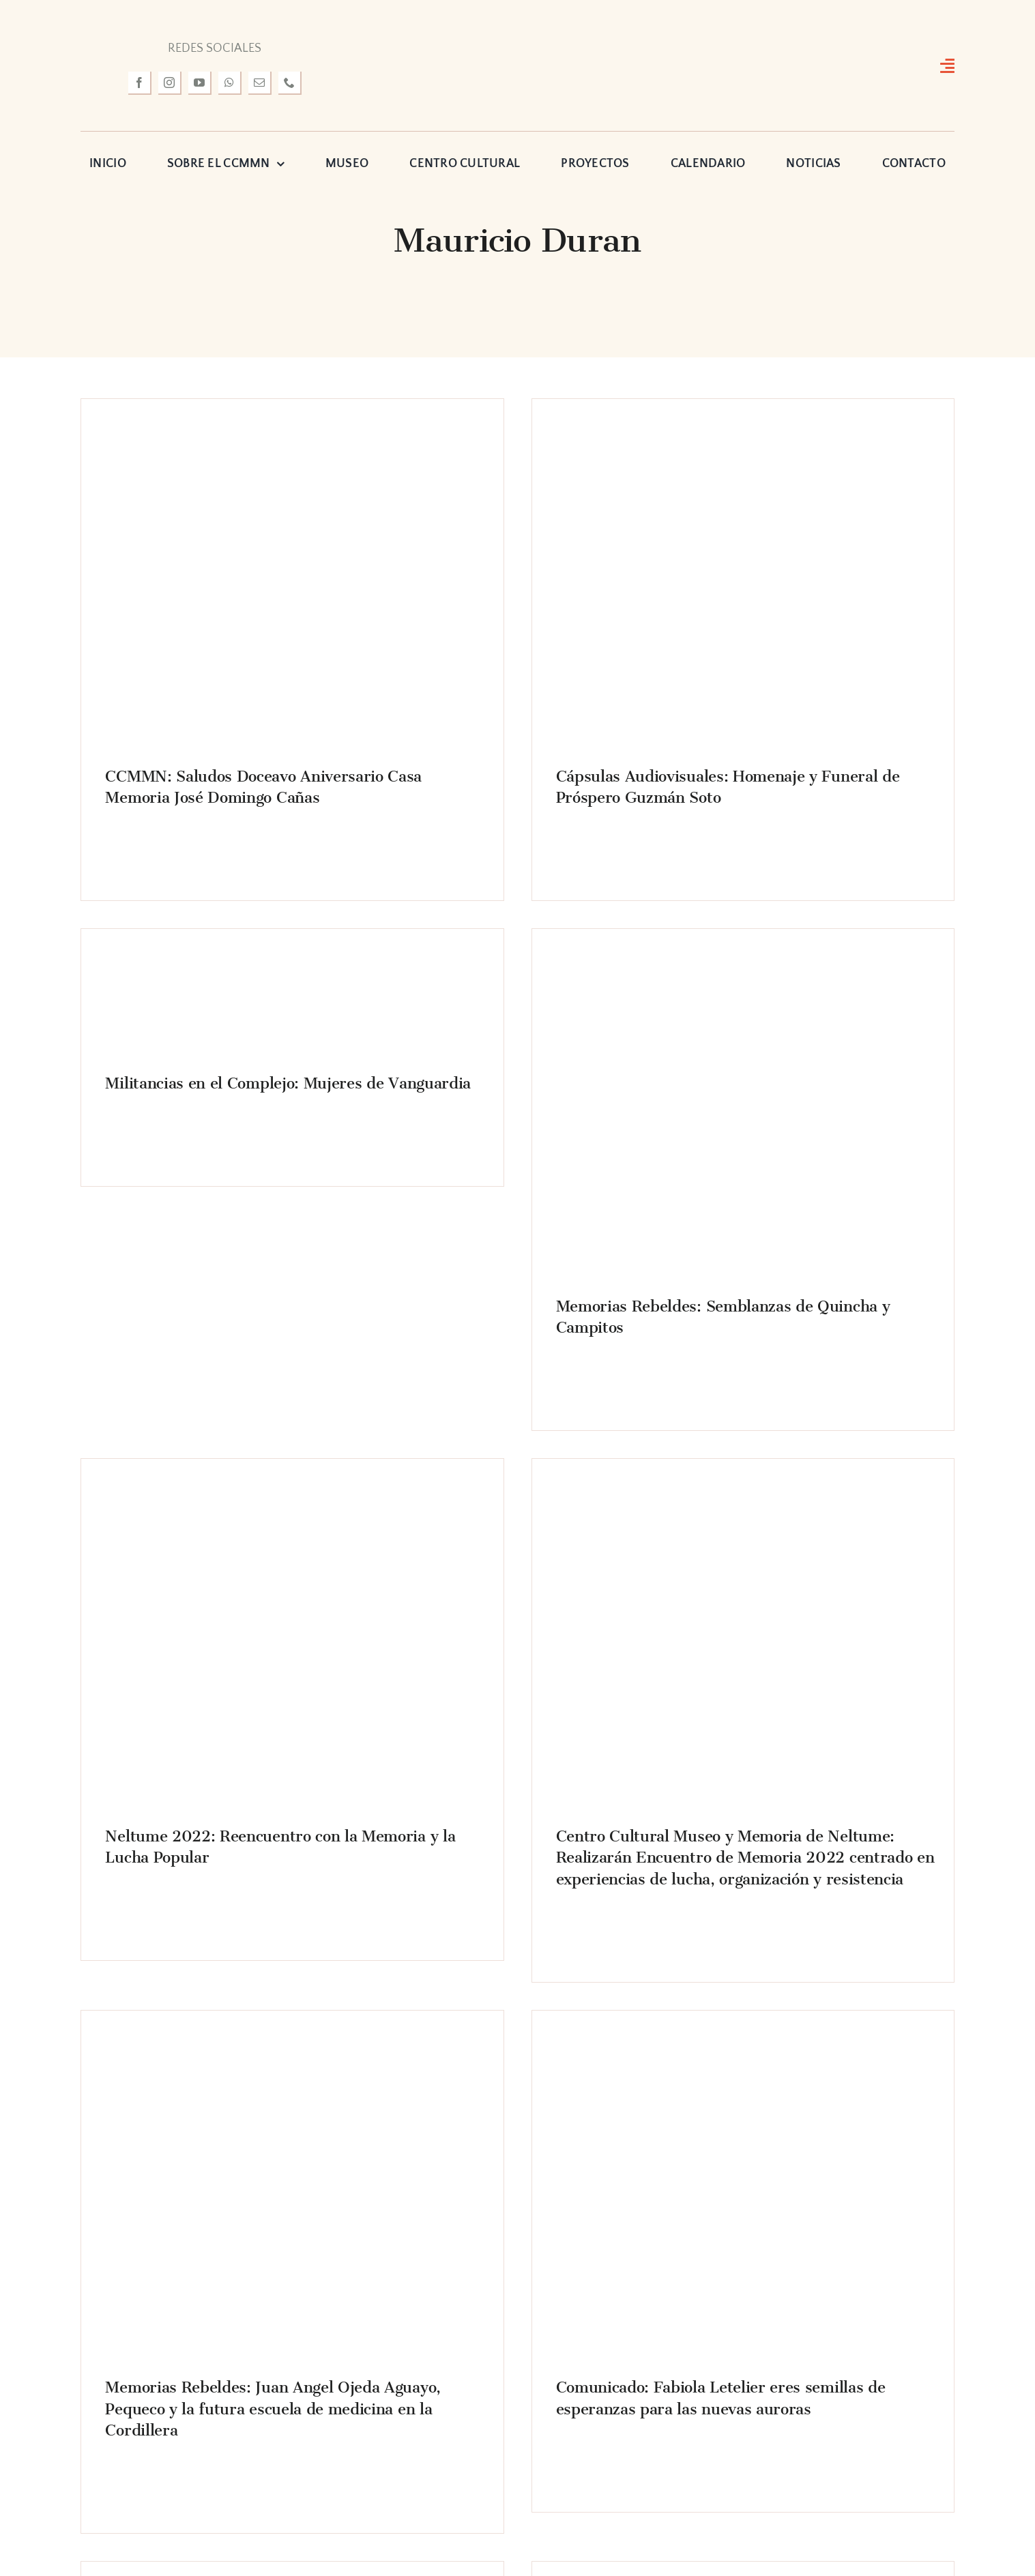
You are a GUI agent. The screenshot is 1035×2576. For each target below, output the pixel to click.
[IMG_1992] (743, 952)
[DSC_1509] (743, 422)
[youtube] (200, 83)
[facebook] (139, 83)
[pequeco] (292, 2034)
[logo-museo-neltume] (517, 23)
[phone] (290, 83)
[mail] (260, 83)
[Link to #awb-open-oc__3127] (947, 65)
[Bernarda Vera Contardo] (161, 952)
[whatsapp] (230, 83)
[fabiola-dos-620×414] (743, 2034)
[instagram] (169, 83)
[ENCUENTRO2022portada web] (743, 1482)
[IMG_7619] (292, 1482)
